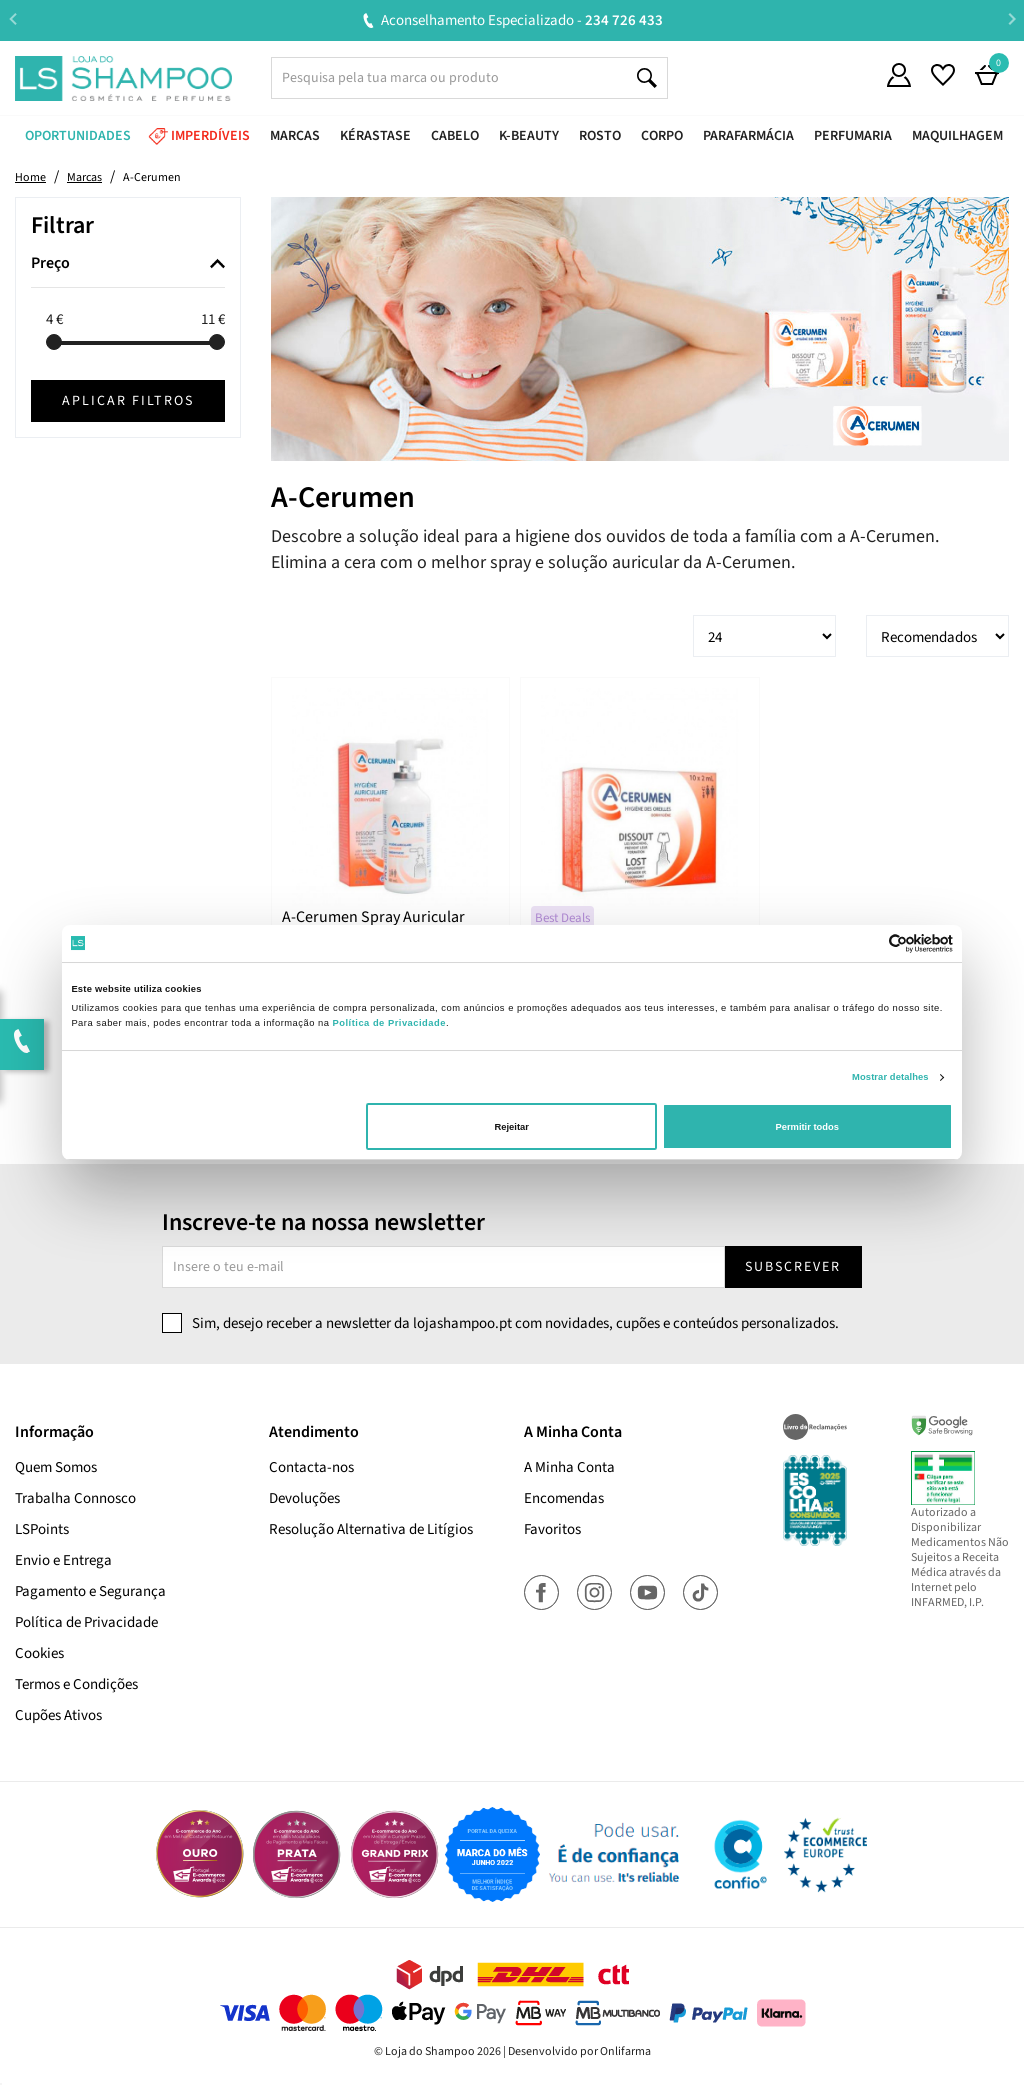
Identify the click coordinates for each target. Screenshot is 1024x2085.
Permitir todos (806, 1127)
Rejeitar (512, 1127)
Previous (12, 19)
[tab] (128, 264)
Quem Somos (56, 1467)
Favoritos (552, 1529)
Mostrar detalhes (890, 1077)
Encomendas (564, 1498)
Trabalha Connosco (75, 1498)
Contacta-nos (311, 1467)
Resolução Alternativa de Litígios (371, 1529)
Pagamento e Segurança (90, 1591)
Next (1011, 19)
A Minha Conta (569, 1467)
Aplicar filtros (128, 401)
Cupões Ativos (58, 1715)
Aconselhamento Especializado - (522, 20)
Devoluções (304, 1498)
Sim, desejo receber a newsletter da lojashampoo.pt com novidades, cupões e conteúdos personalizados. (515, 1323)
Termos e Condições (76, 1684)
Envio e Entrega (63, 1560)
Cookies (39, 1653)
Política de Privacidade (86, 1622)
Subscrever (793, 1267)
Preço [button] (50, 264)
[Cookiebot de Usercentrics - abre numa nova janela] (865, 943)
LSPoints (42, 1529)
